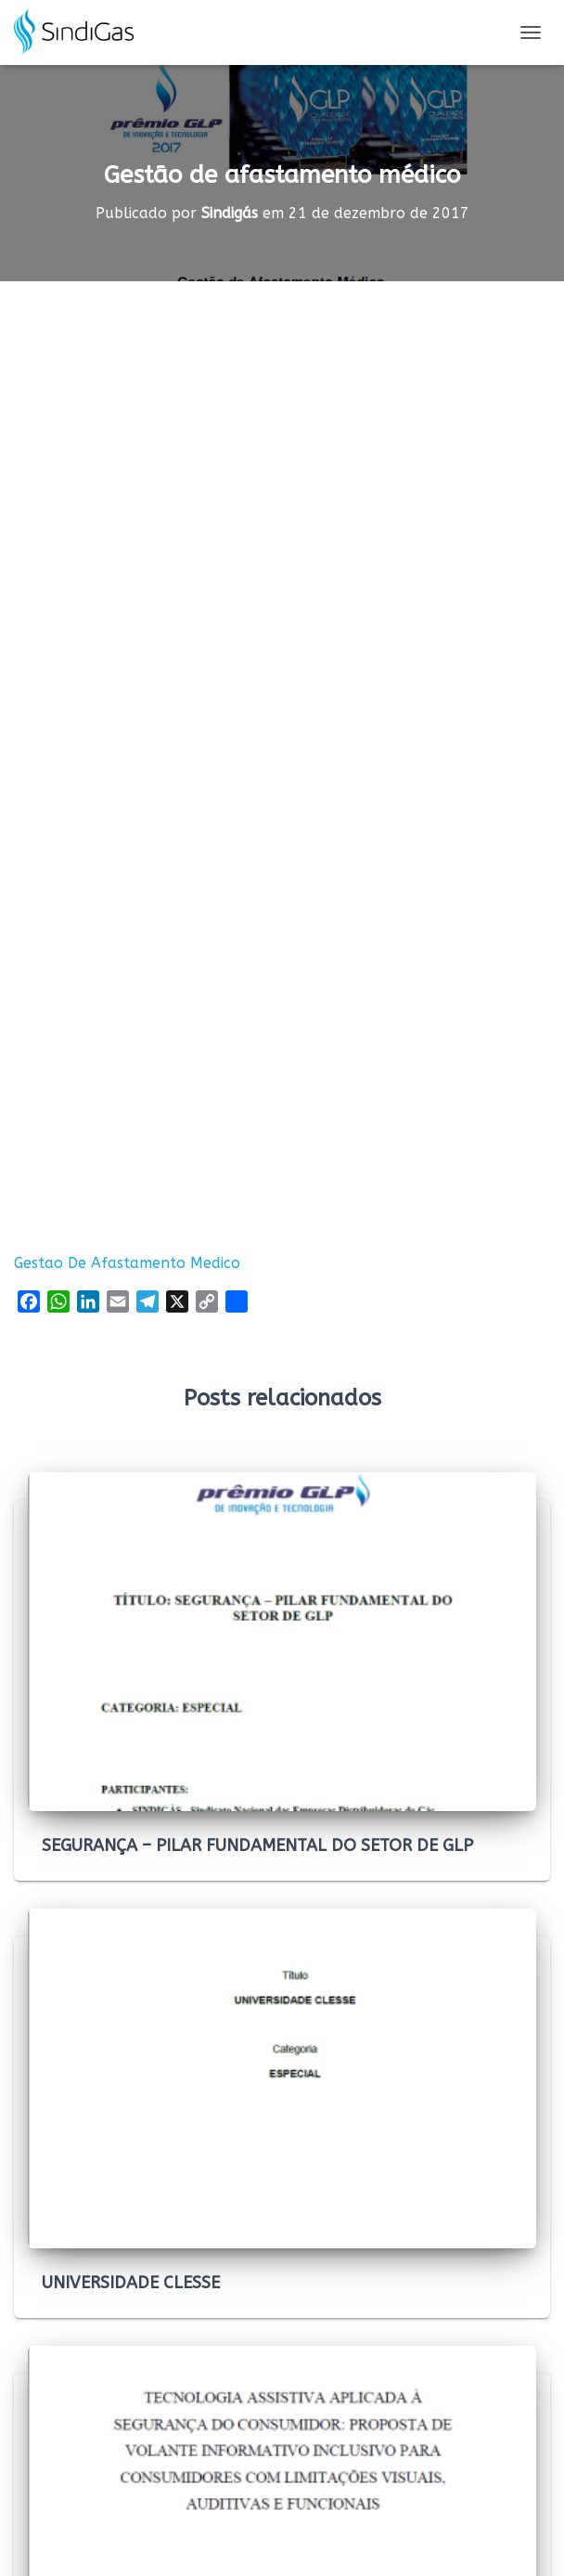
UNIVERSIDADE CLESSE (131, 2282)
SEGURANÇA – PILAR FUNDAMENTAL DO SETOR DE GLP (257, 1845)
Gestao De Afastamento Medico (127, 1263)
